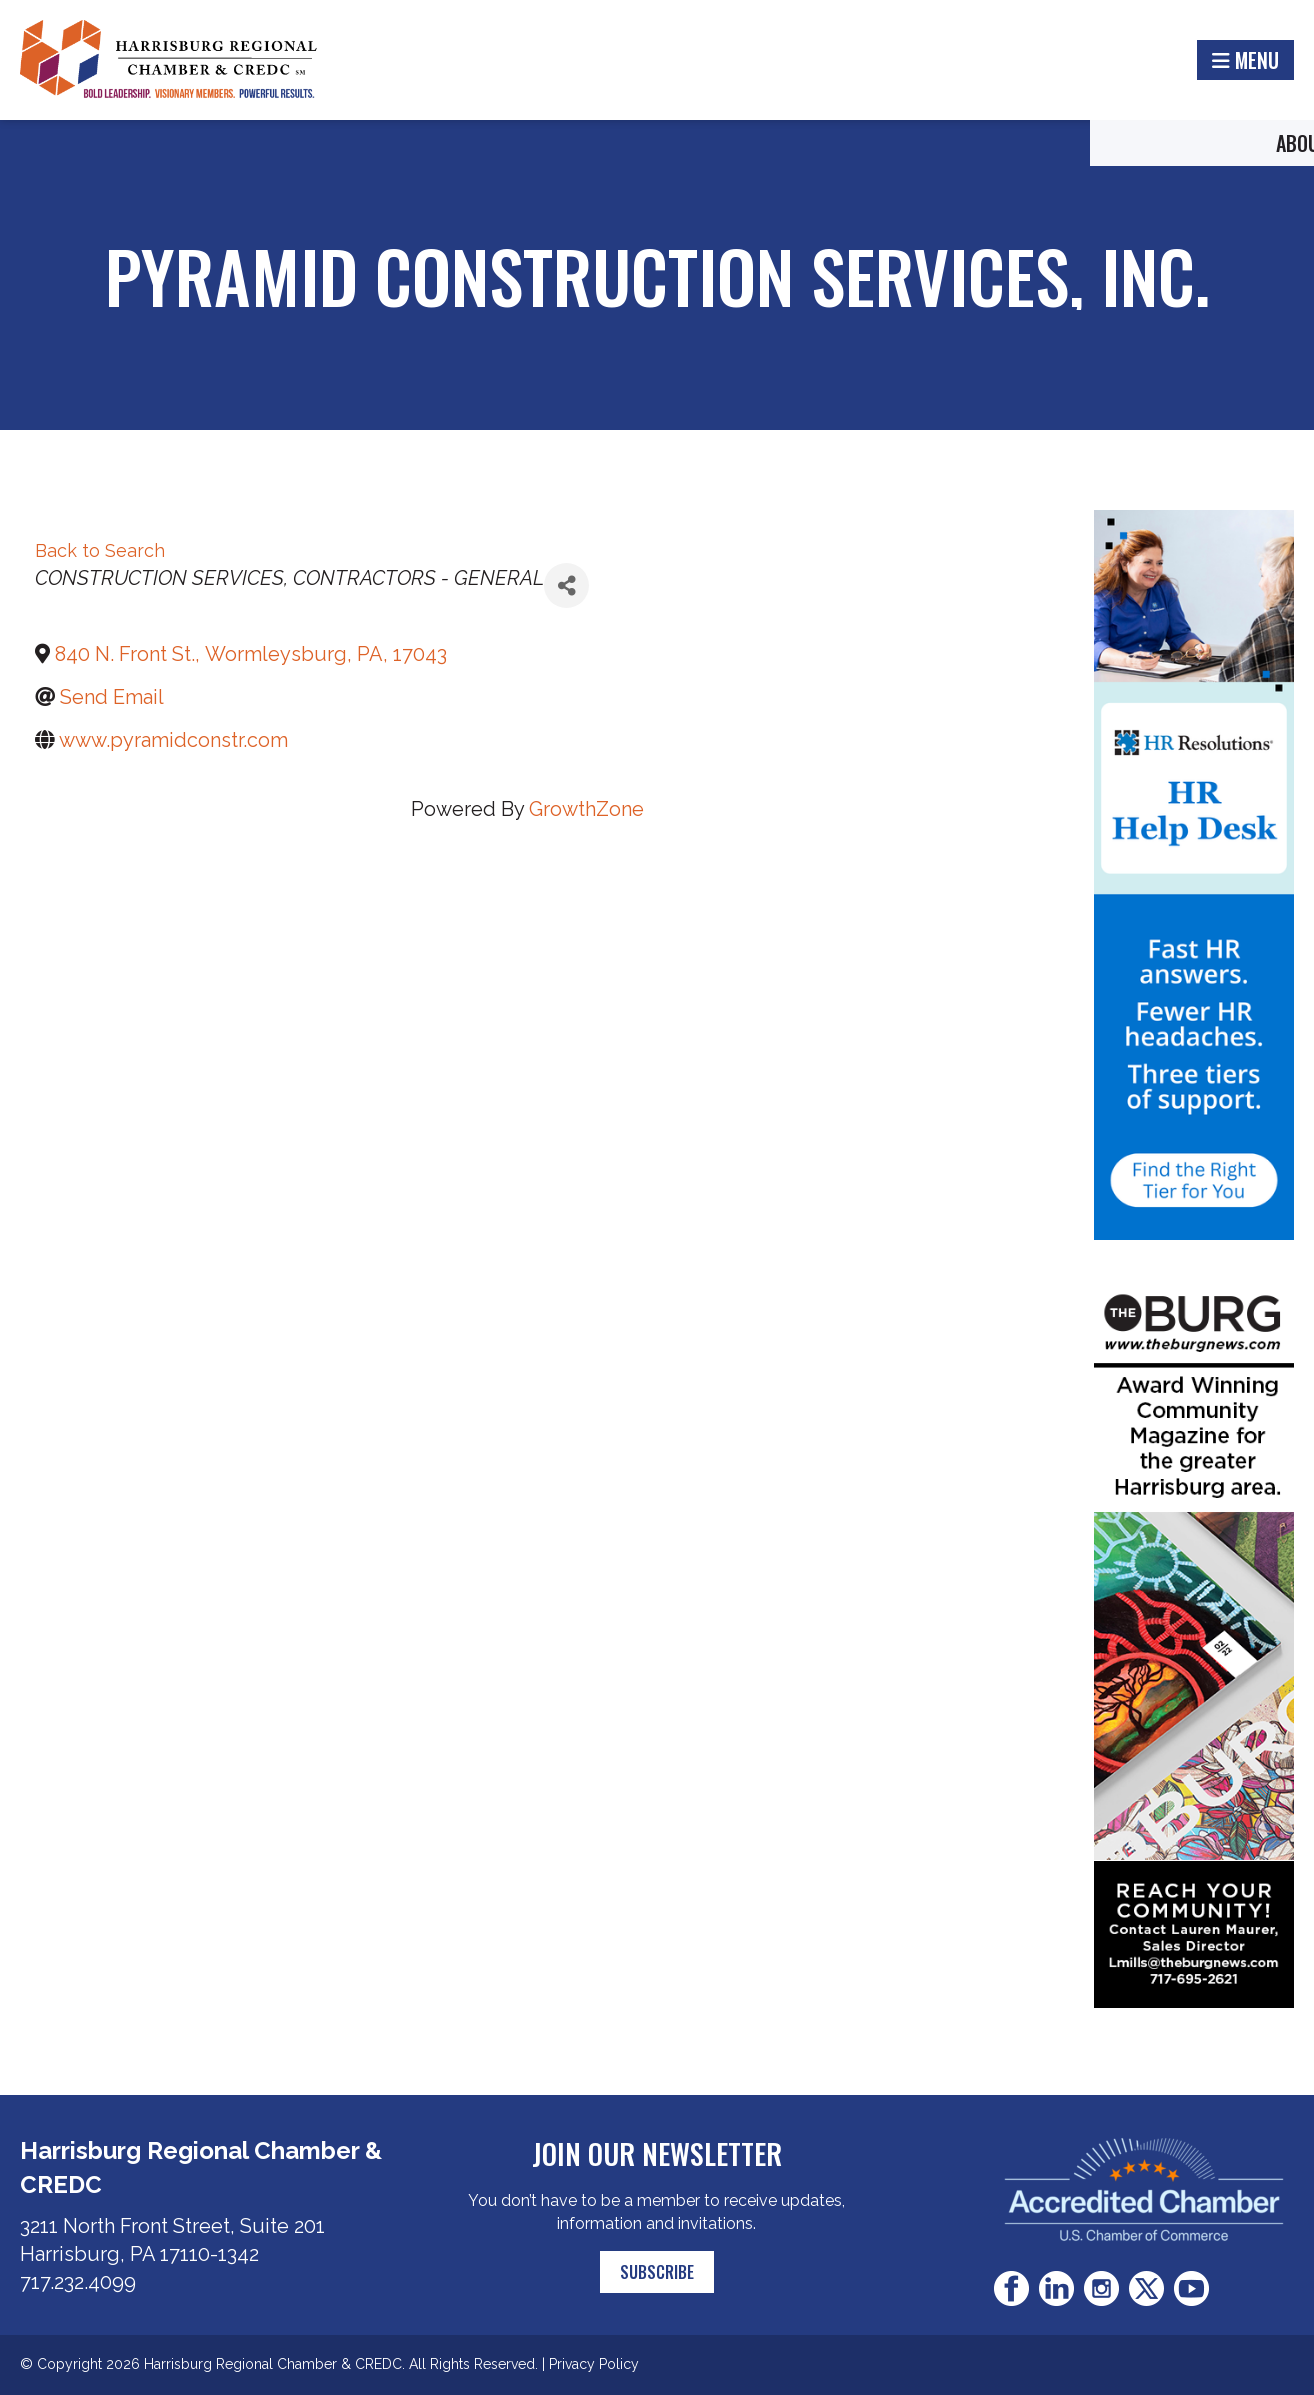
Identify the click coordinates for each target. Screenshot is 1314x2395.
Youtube (1191, 2288)
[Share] (566, 585)
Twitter (1146, 2288)
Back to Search (100, 550)
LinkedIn (1056, 2288)
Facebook (1011, 2288)
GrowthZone (586, 809)
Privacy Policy (594, 2364)
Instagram (1101, 2288)
